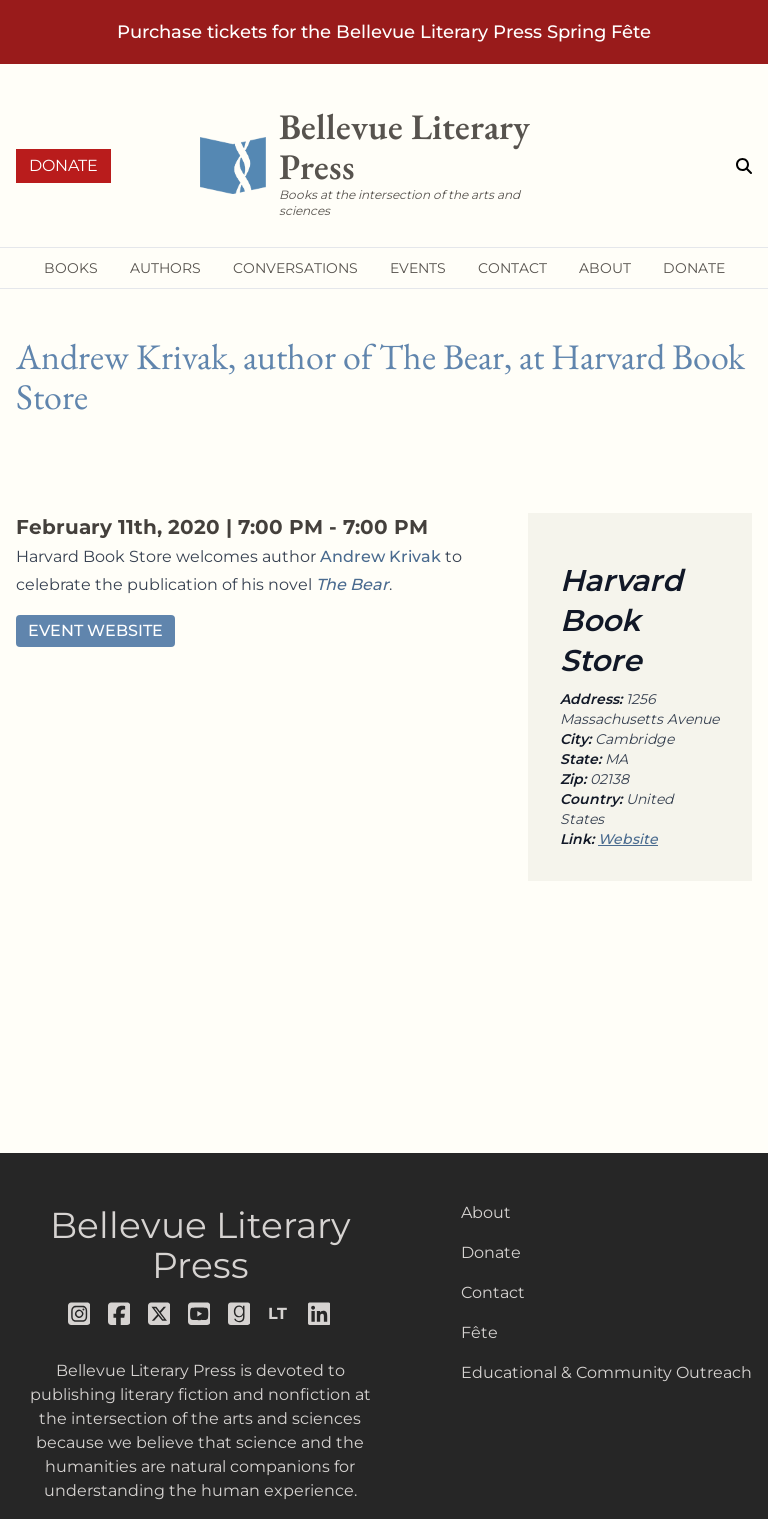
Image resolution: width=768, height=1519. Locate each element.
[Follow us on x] (160, 1314)
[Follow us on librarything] (280, 1314)
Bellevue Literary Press (200, 1245)
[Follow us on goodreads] (240, 1314)
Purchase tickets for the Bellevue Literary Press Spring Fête (384, 32)
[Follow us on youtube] (200, 1314)
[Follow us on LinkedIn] (320, 1314)
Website (628, 839)
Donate (63, 165)
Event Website (95, 630)
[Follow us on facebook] (120, 1314)
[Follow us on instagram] (80, 1314)
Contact (493, 1292)
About (486, 1212)
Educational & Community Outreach (606, 1372)
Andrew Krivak (380, 556)
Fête (479, 1332)
